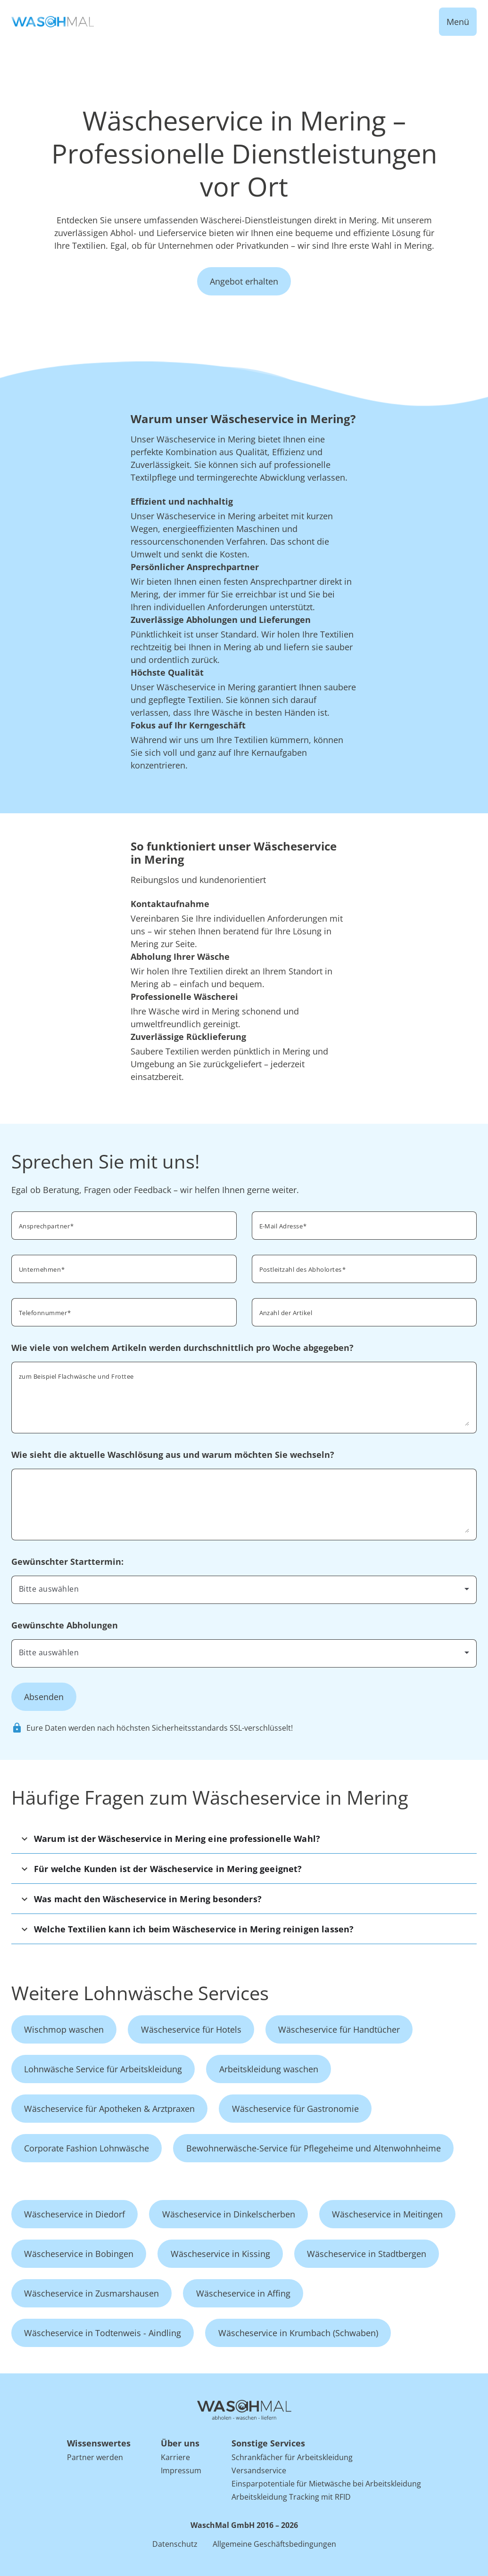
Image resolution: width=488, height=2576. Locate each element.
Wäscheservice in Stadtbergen (366, 2253)
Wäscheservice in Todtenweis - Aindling (102, 2333)
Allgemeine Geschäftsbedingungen (274, 2544)
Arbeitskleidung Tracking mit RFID (291, 2497)
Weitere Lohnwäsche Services (140, 1993)
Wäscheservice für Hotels (191, 2029)
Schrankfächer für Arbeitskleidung (292, 2457)
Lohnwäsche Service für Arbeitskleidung (103, 2069)
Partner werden (95, 2457)
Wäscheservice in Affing (243, 2293)
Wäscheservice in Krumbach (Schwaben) (298, 2333)
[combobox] (364, 1268)
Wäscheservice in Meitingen (387, 2214)
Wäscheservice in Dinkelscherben (228, 2214)
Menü (458, 21)
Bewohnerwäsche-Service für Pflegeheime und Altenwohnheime (313, 2148)
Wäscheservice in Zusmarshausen (91, 2293)
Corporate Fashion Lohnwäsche (86, 2148)
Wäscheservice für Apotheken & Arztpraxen (109, 2108)
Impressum (181, 2470)
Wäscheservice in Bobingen (78, 2253)
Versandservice (259, 2470)
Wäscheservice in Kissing (220, 2253)
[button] (244, 1838)
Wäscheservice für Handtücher (339, 2029)
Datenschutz (175, 2544)
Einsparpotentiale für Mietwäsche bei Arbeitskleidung (326, 2483)
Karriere (175, 2457)
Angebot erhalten (244, 281)
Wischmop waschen (64, 2029)
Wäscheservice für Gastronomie (295, 2108)
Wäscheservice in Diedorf (74, 2214)
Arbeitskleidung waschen (268, 2069)
